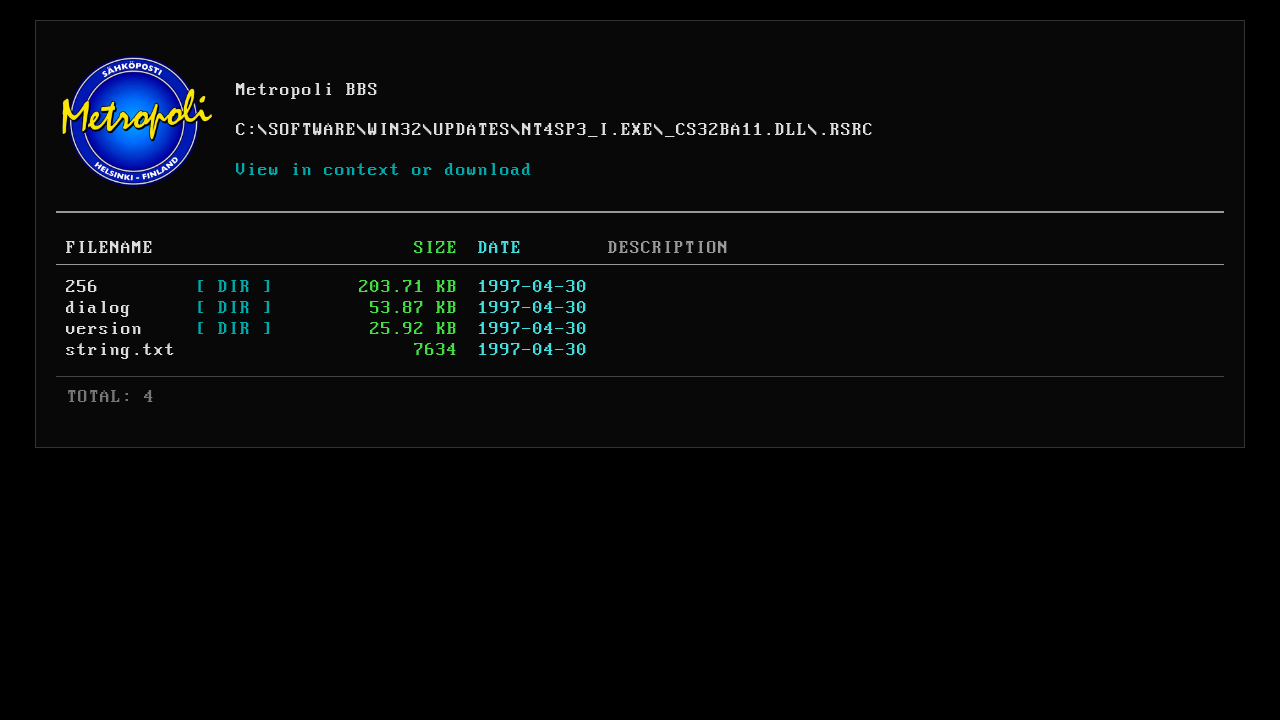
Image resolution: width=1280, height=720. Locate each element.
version (104, 329)
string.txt (121, 350)
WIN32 (395, 130)
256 (82, 287)
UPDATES (472, 130)
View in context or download (384, 170)
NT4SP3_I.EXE (588, 130)
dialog (99, 308)
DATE (500, 248)
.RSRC (846, 130)
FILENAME (110, 248)
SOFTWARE (313, 130)
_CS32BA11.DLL (736, 130)
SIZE (436, 248)
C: (247, 130)
